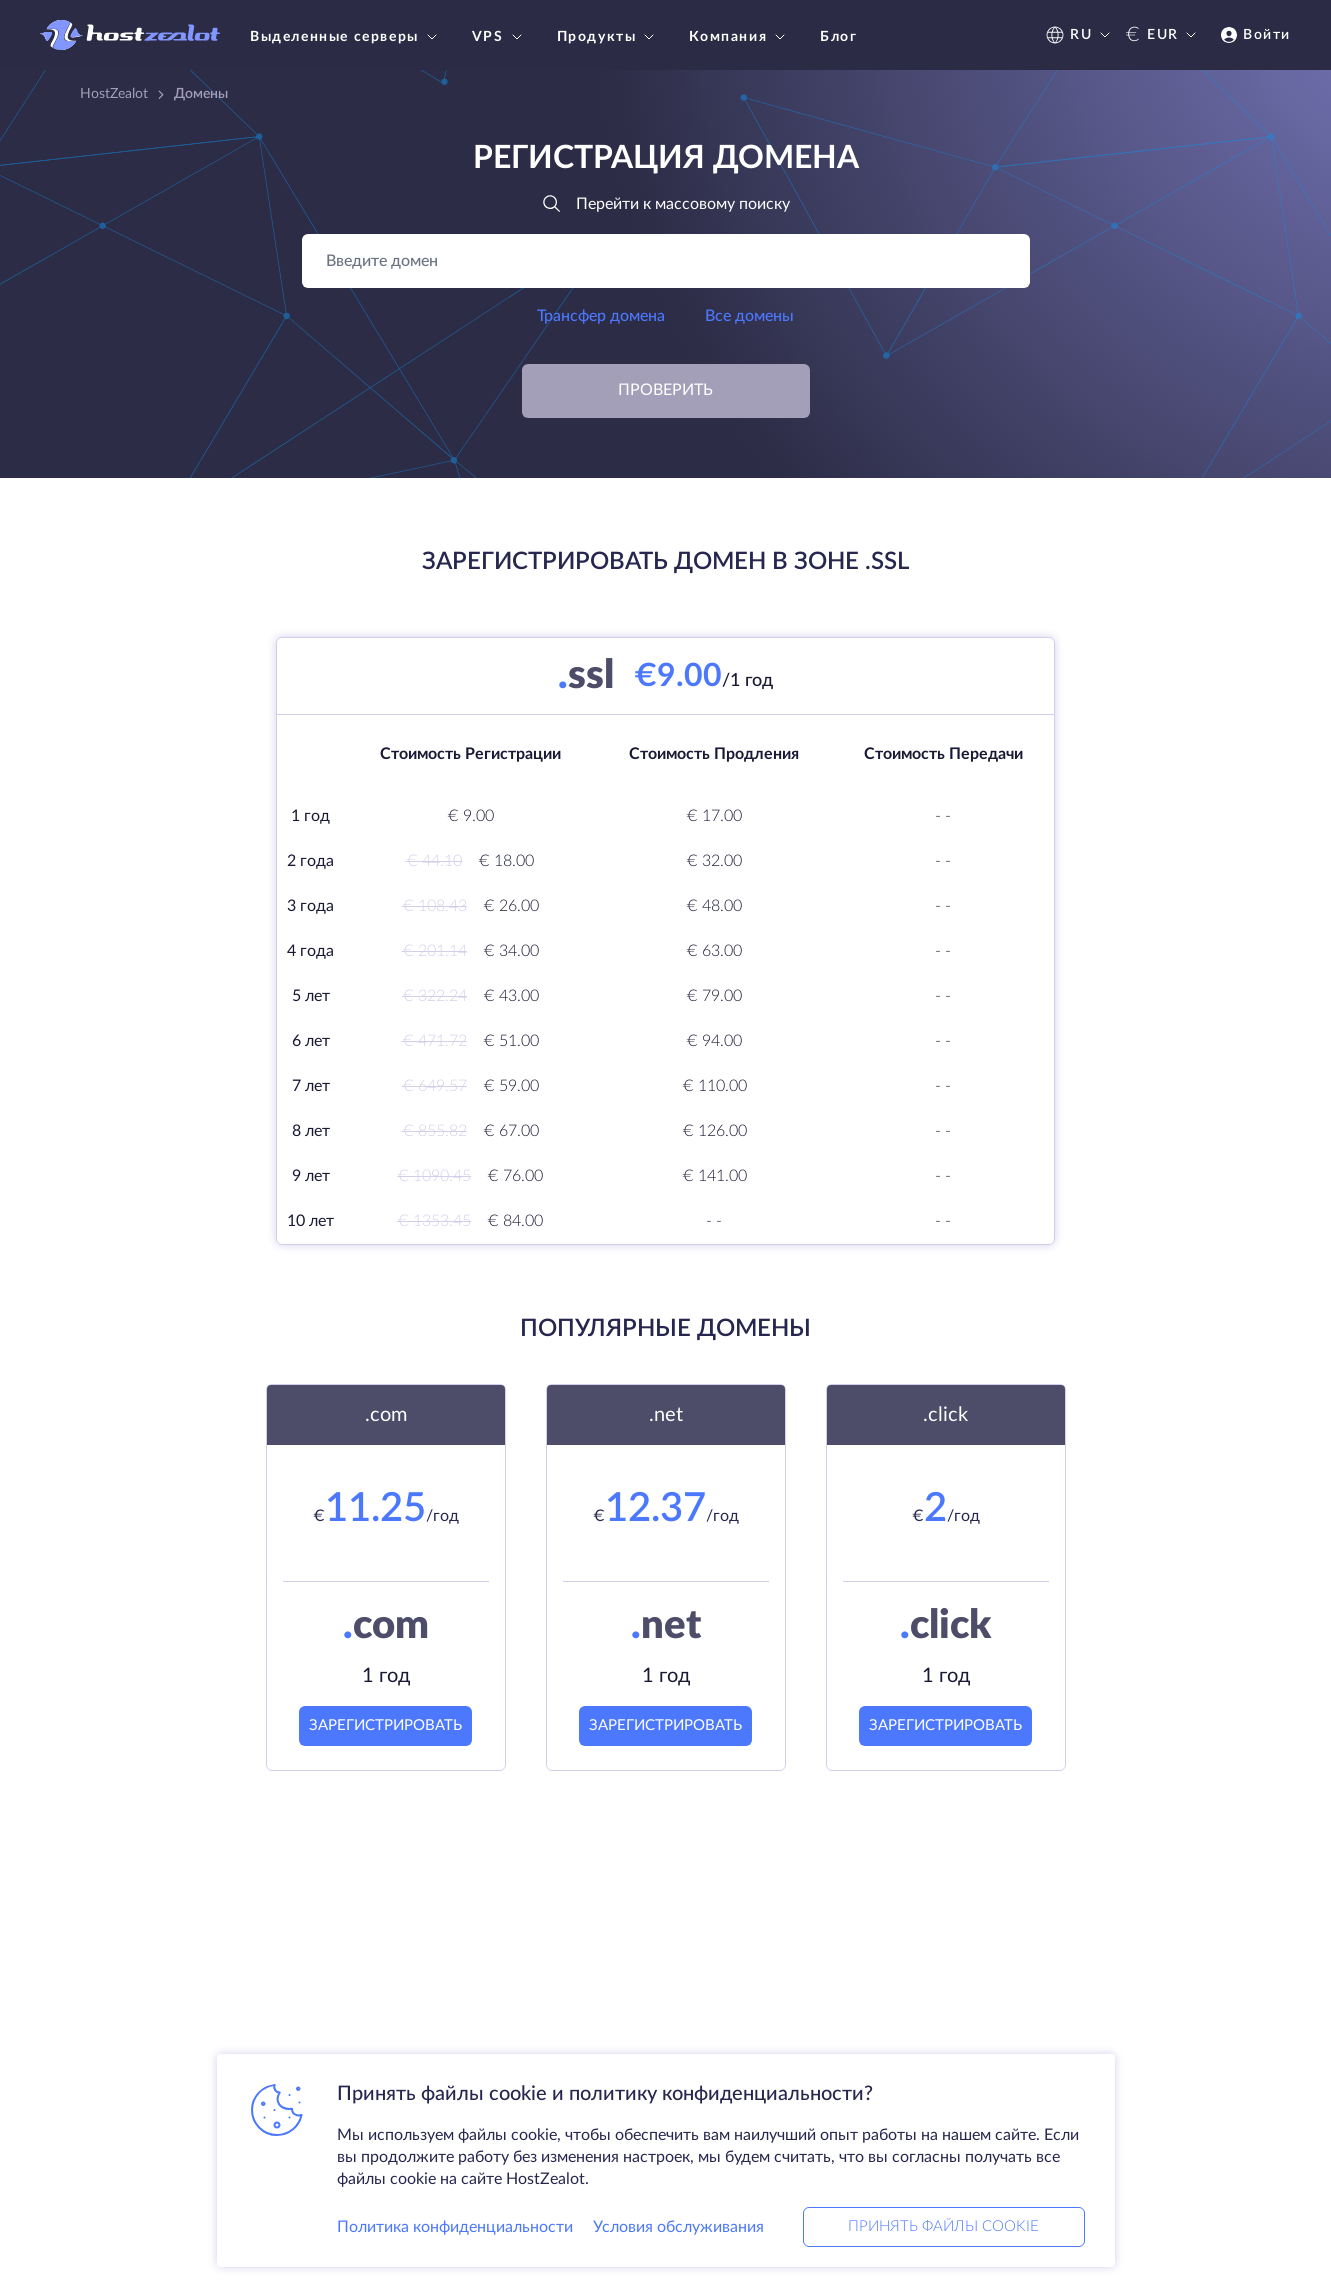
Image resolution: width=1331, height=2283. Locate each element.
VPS (499, 37)
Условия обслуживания (678, 2227)
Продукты (608, 37)
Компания (739, 37)
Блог (838, 37)
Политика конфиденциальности (455, 2227)
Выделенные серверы (346, 37)
